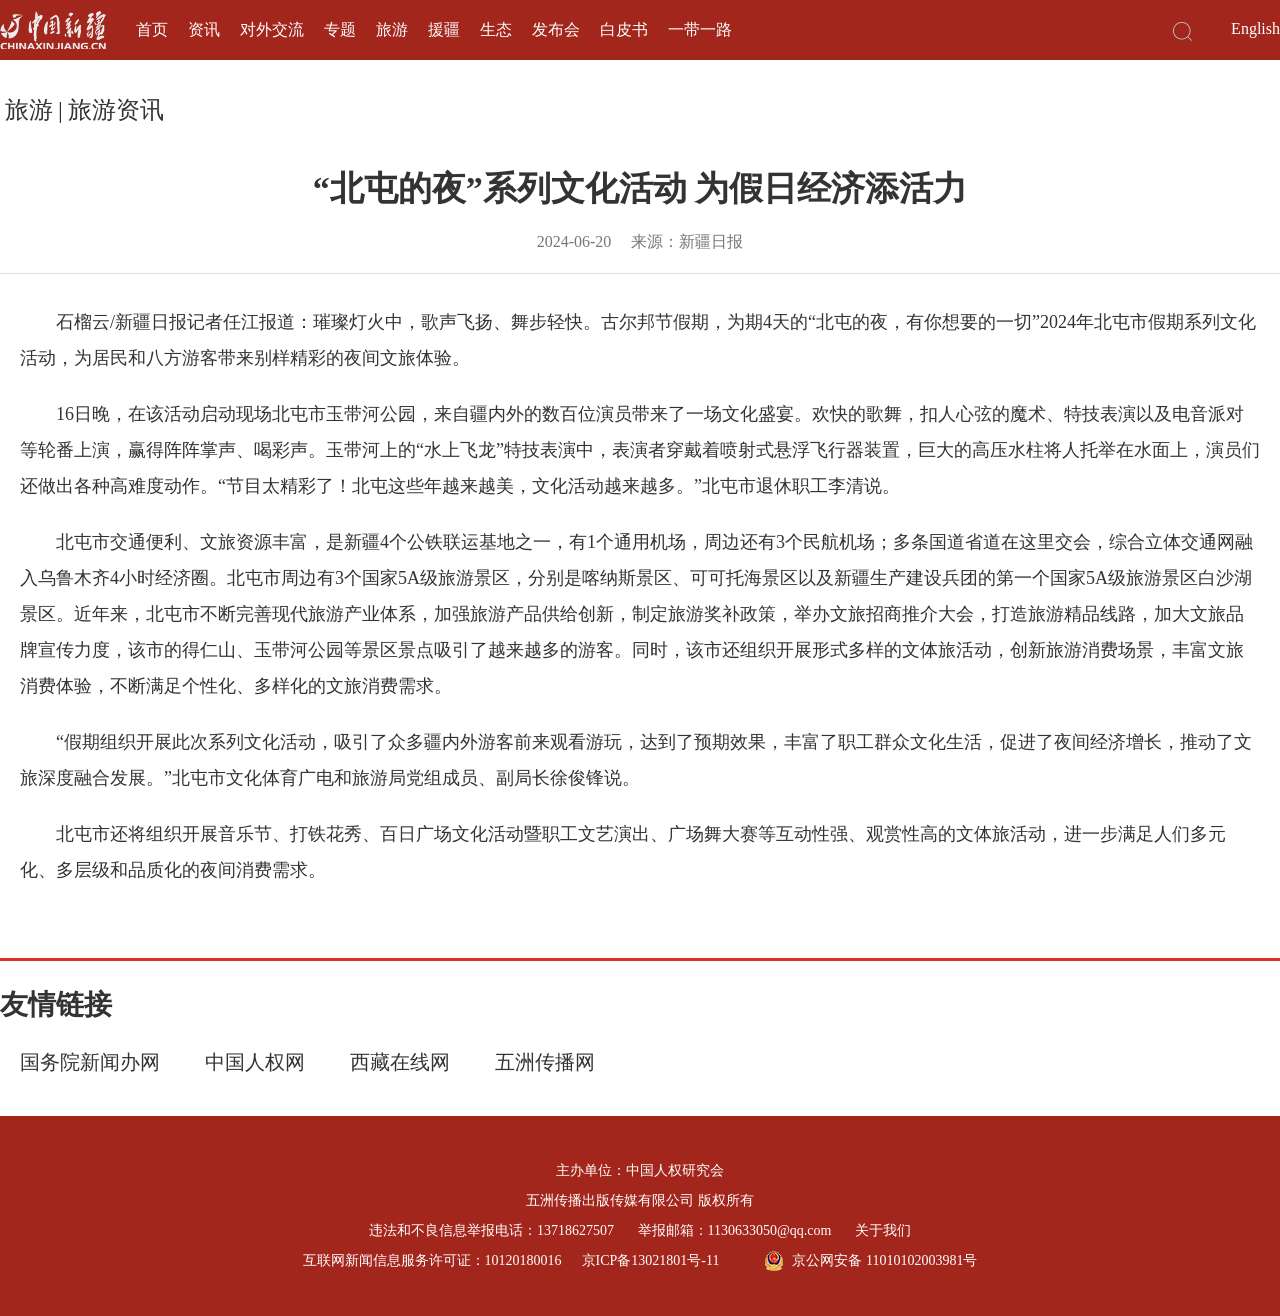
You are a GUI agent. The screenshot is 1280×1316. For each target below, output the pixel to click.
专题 (340, 29)
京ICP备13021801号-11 (651, 1260)
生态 (496, 29)
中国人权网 (255, 1062)
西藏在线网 (400, 1062)
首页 (152, 29)
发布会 (556, 29)
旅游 (392, 29)
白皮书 (624, 29)
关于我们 (883, 1230)
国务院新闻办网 (90, 1062)
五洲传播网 (545, 1062)
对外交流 (272, 29)
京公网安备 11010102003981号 (870, 1261)
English (1255, 28)
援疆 (444, 29)
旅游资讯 (116, 110)
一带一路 (700, 29)
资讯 (204, 29)
